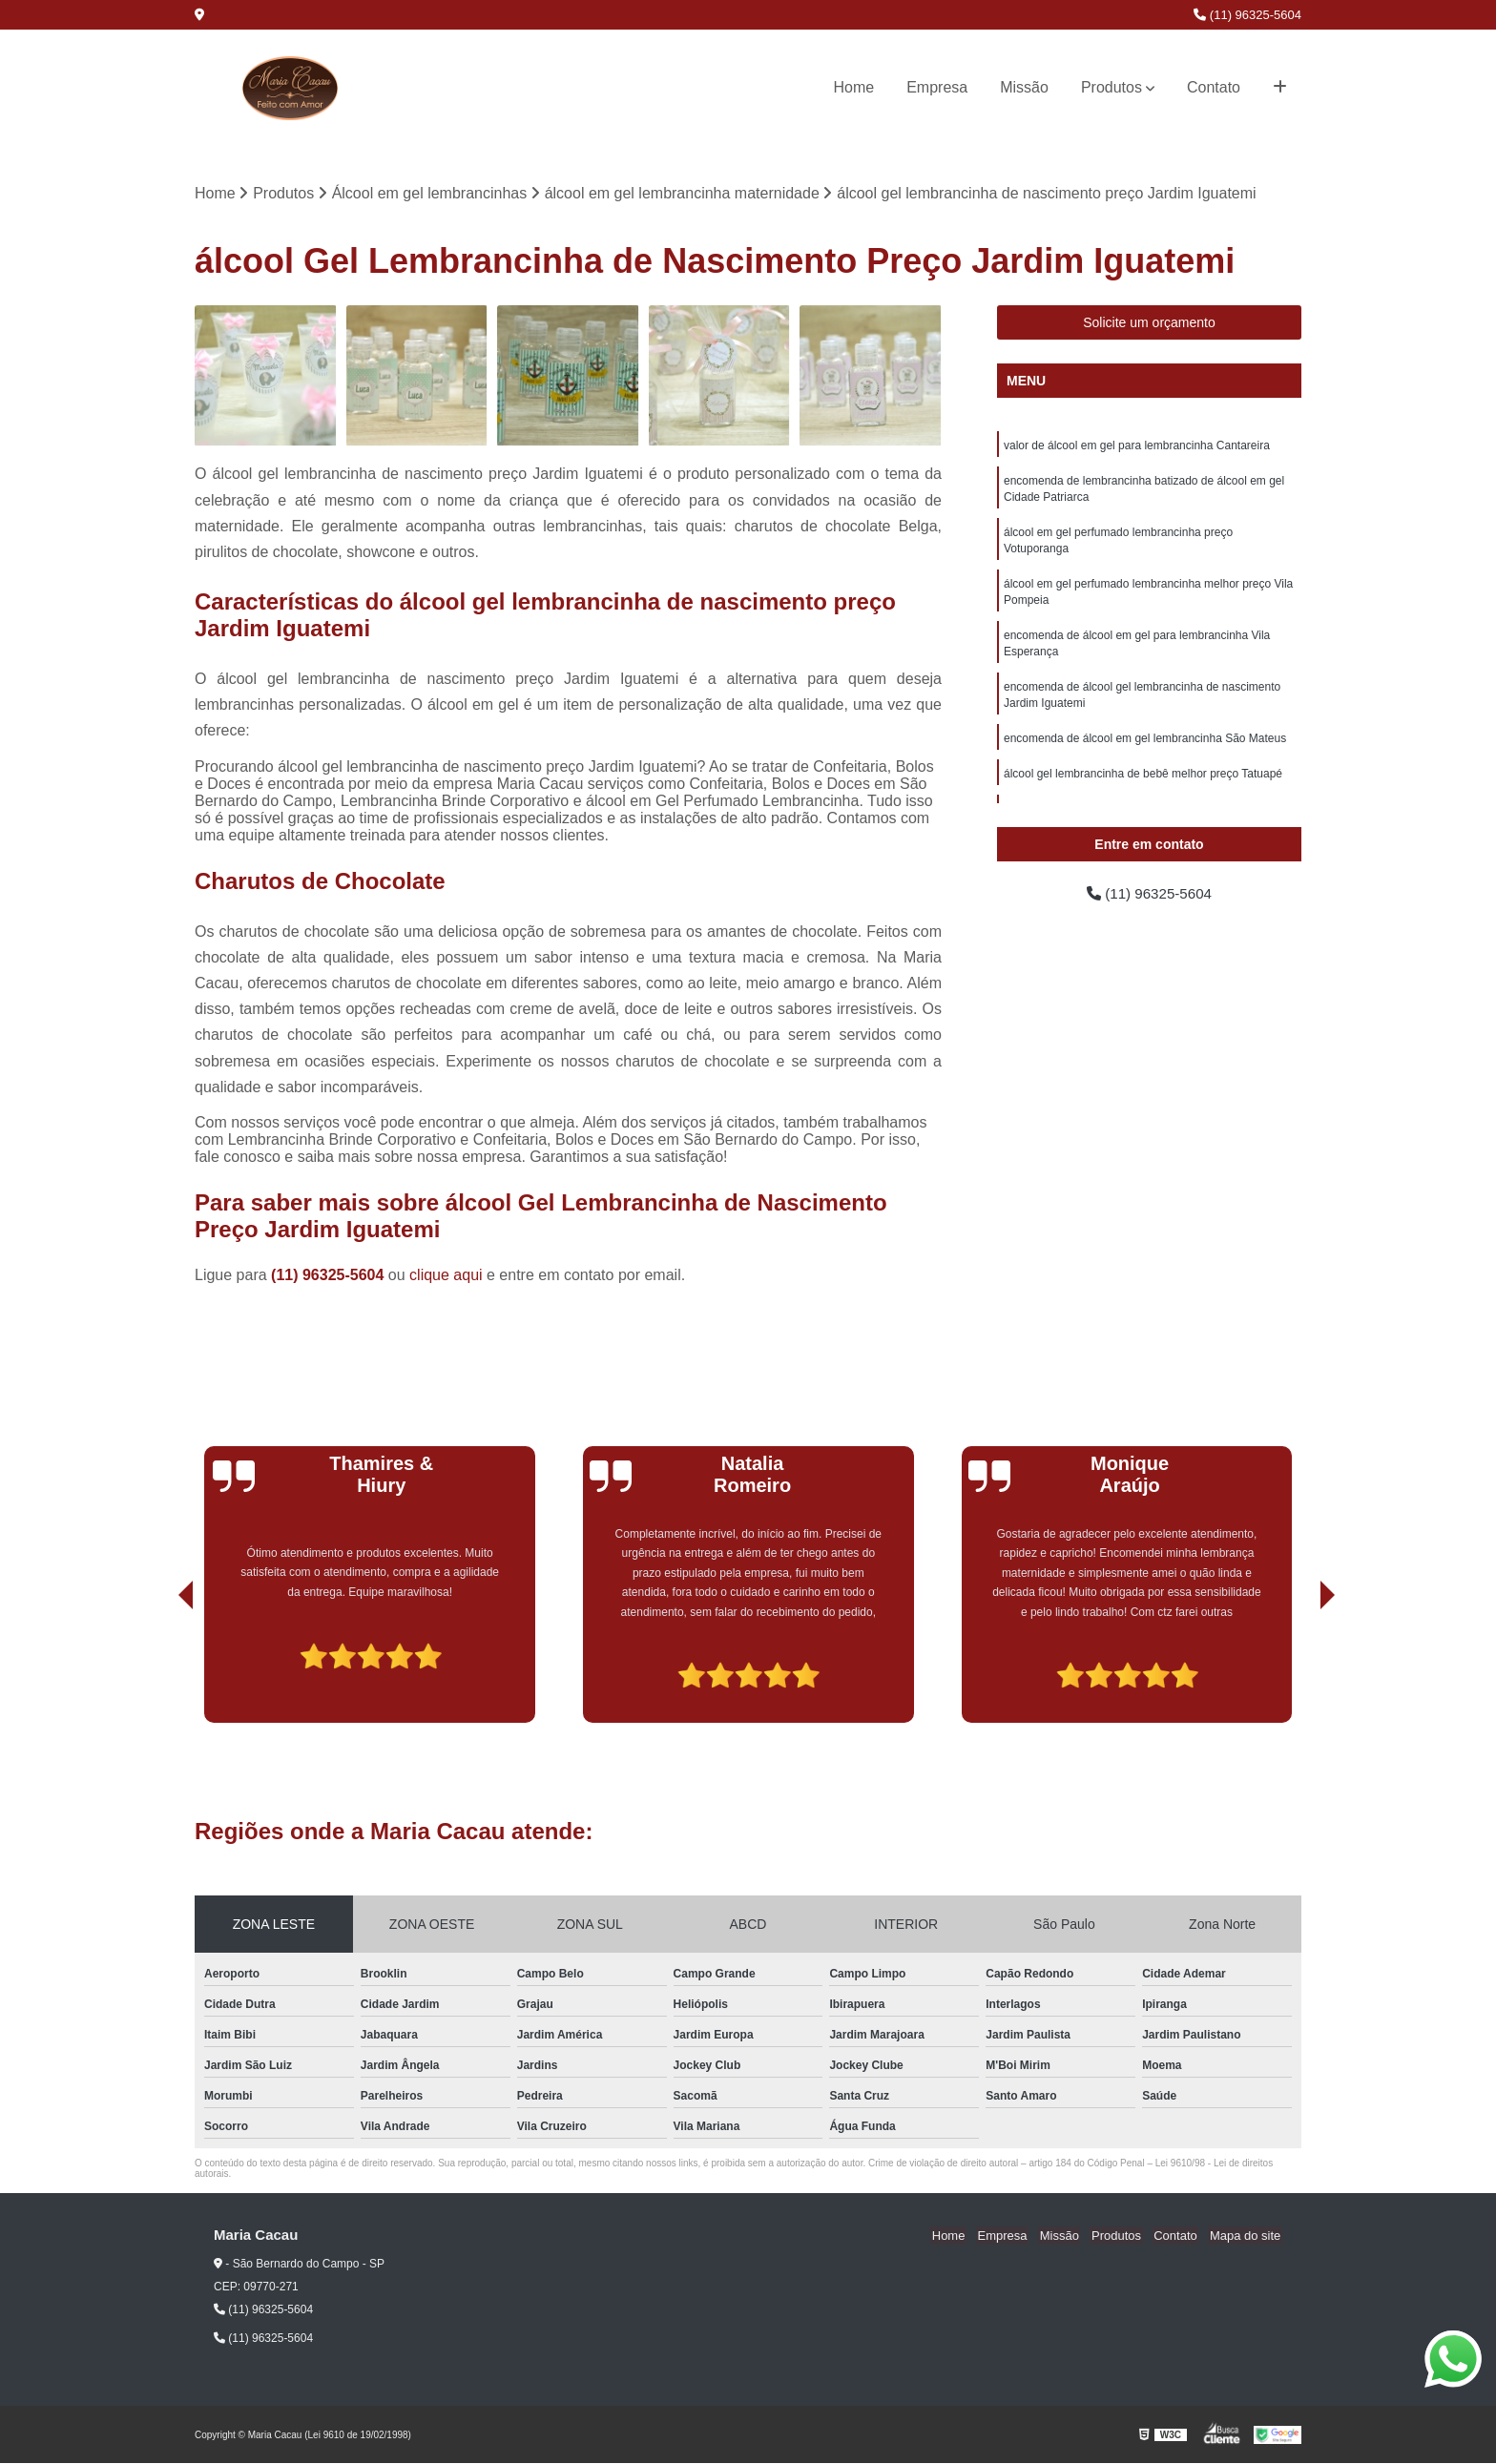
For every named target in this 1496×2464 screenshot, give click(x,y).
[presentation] (159, 1669)
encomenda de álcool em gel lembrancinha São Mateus (1145, 749)
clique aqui (446, 1276)
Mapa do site (1246, 2236)
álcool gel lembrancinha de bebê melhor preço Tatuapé (1143, 786)
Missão (1024, 87)
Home (854, 87)
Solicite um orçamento (1149, 323)
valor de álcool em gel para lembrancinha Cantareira (1137, 446)
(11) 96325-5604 (1247, 15)
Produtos (1111, 87)
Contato (1213, 87)
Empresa (936, 87)
